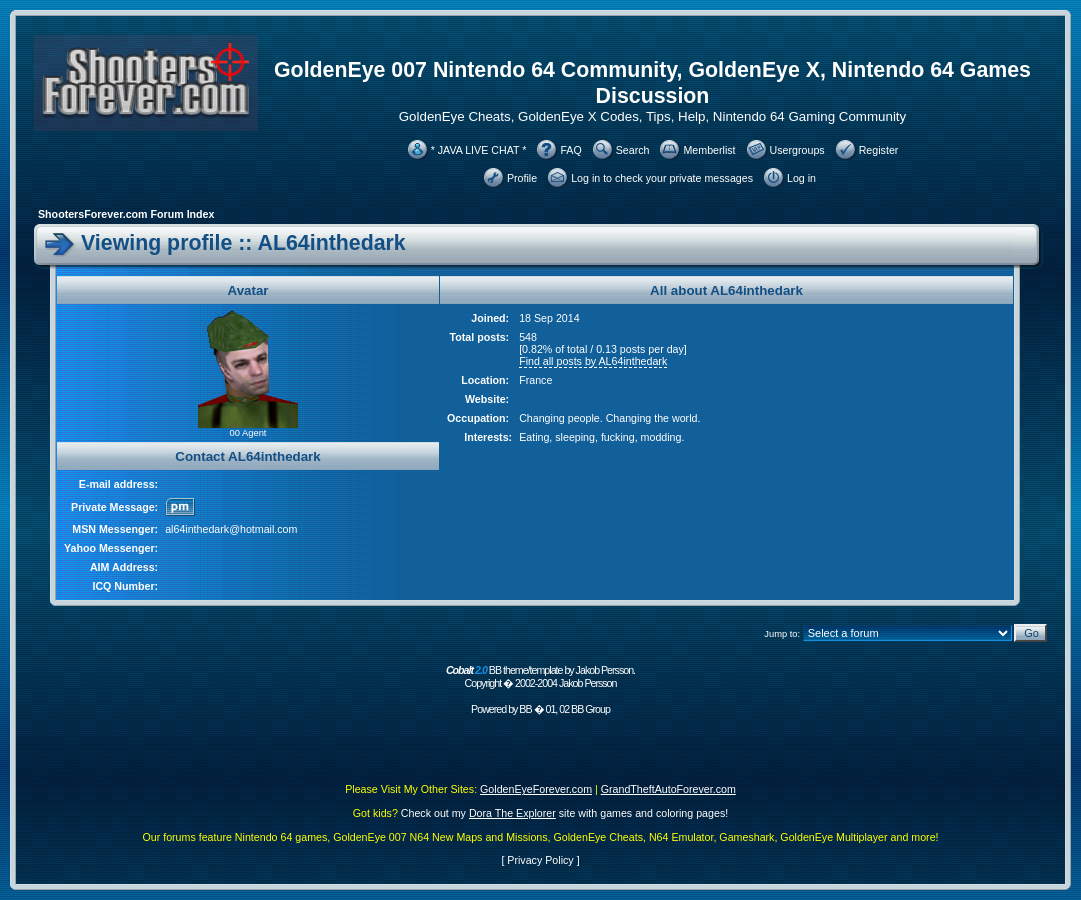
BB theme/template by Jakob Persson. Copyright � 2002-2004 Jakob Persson (540, 676)
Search (633, 150)
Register (879, 150)
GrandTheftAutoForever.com (668, 789)
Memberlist (709, 150)
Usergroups (797, 150)
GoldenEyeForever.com (536, 789)
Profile (522, 178)
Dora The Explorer (512, 813)
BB (525, 709)
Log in (801, 178)
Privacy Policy (540, 860)
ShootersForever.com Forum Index (126, 214)
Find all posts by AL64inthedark (593, 361)
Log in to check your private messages (662, 178)
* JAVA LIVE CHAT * (479, 150)
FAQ (570, 150)
